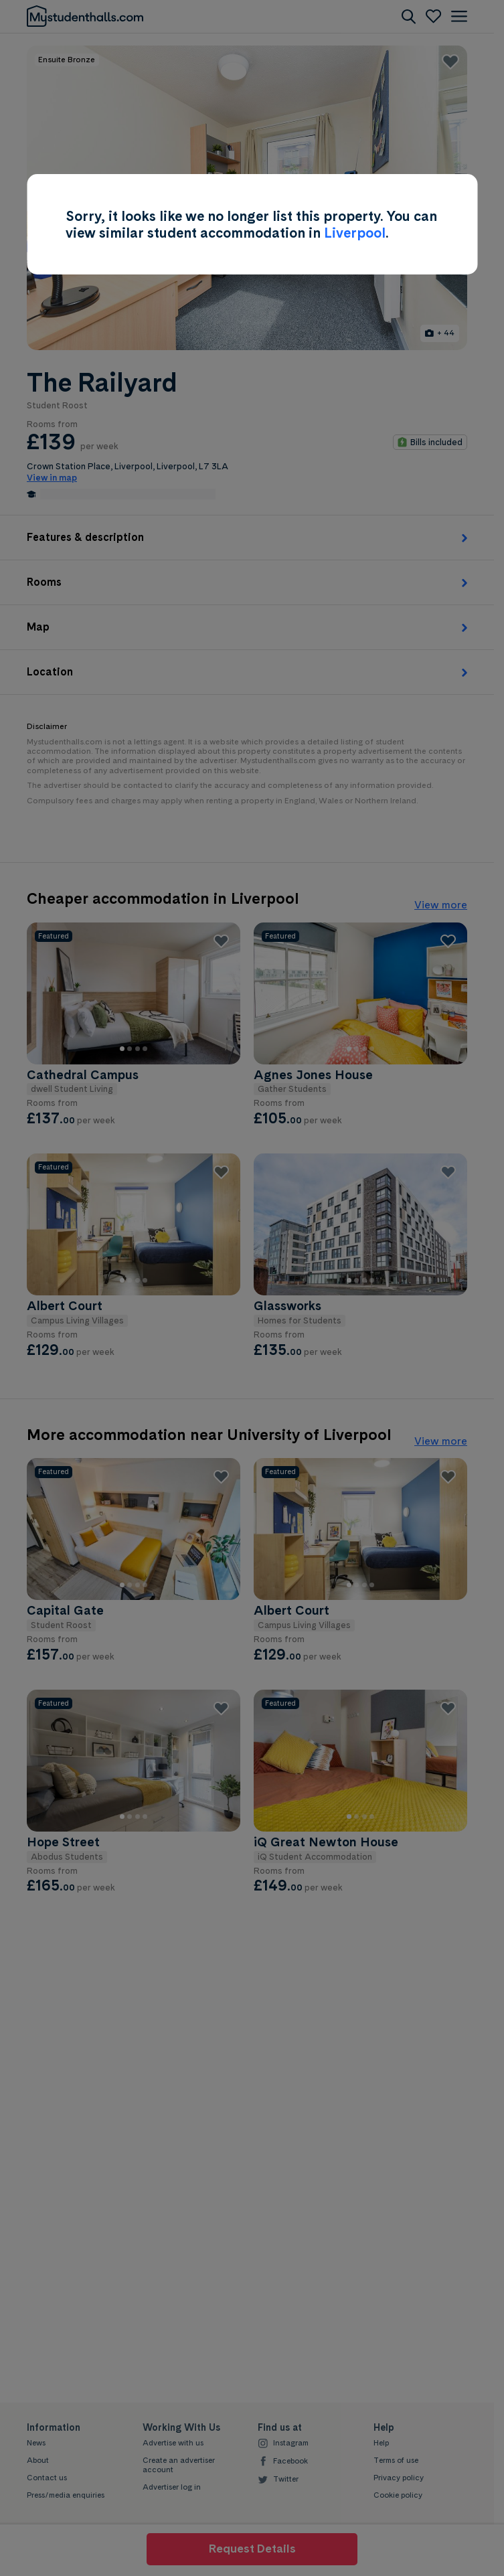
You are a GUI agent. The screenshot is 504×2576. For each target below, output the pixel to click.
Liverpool (355, 232)
